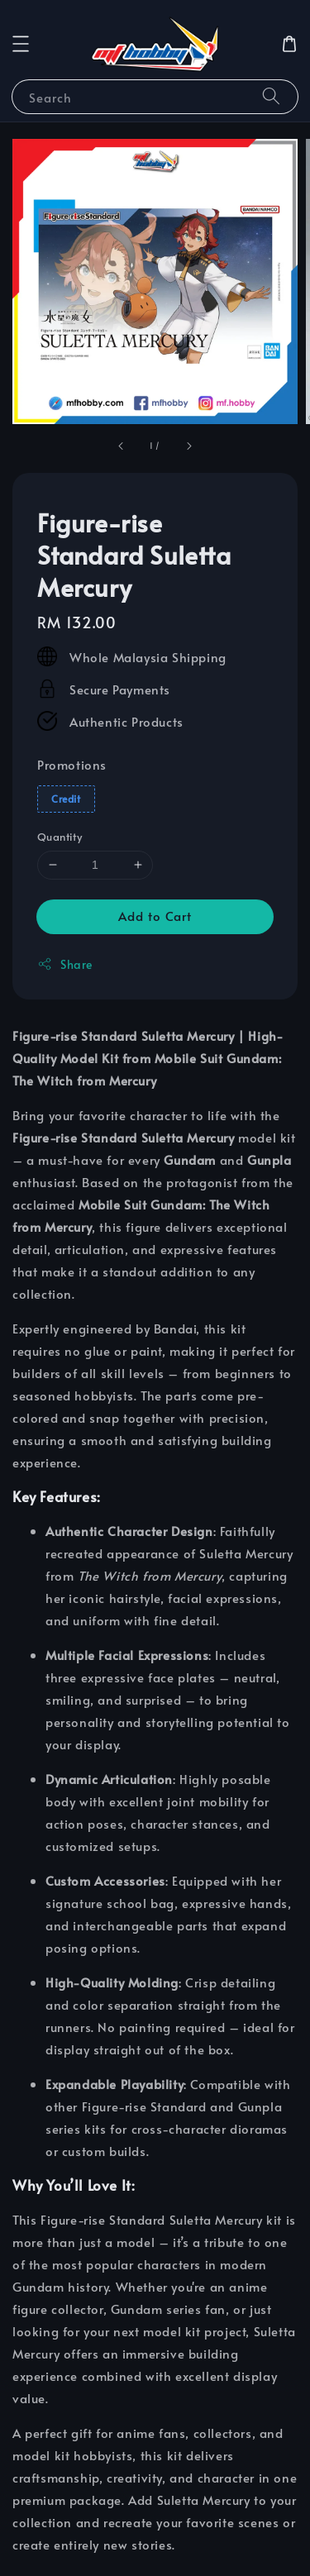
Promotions (72, 764)
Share (65, 964)
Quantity (59, 836)
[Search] (271, 96)
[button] (20, 44)
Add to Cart (155, 915)
